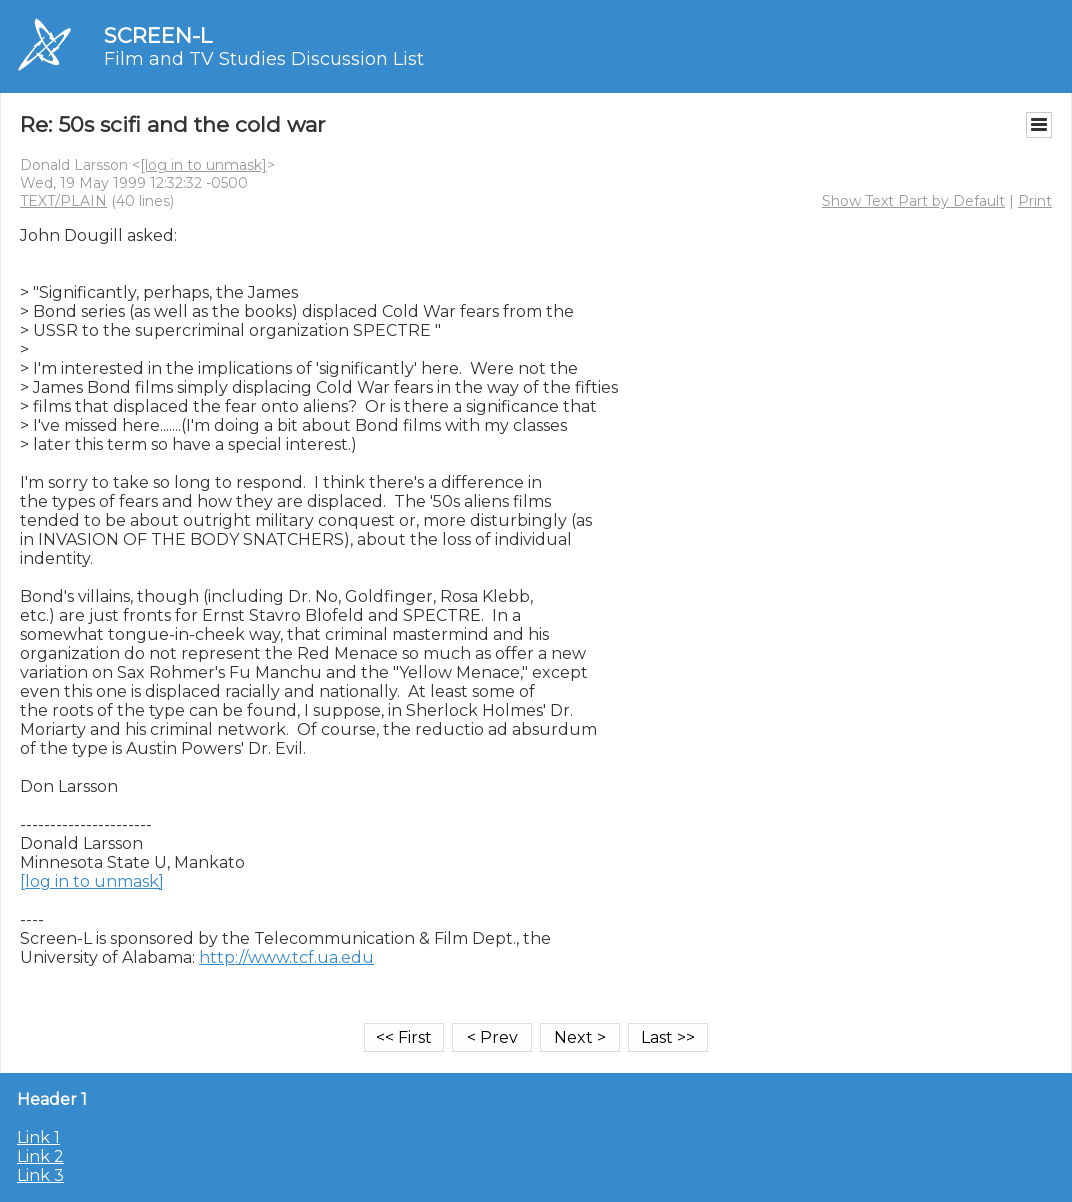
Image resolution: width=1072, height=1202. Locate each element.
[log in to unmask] (203, 165)
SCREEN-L (158, 35)
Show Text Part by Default (913, 201)
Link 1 (38, 1137)
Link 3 (40, 1175)
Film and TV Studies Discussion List (264, 59)
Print (1035, 201)
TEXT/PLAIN (63, 201)
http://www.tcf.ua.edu (286, 957)
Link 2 (40, 1156)
